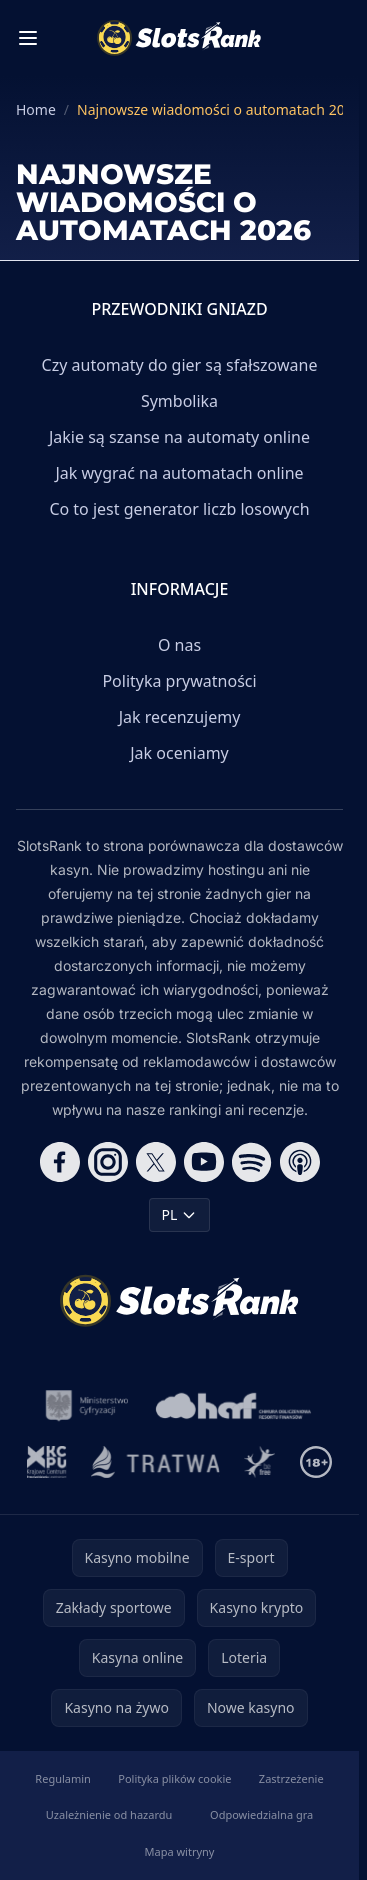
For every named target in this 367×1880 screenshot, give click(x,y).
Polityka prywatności (179, 681)
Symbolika (179, 401)
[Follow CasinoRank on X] (156, 1162)
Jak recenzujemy (180, 717)
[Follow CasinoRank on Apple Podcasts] (300, 1162)
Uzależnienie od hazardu (109, 1814)
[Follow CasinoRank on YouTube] (204, 1162)
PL (180, 1214)
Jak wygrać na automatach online (179, 473)
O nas (179, 645)
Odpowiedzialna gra (261, 1814)
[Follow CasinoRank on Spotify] (252, 1162)
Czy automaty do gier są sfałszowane (180, 365)
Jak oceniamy (179, 753)
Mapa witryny (180, 1851)
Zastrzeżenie (291, 1778)
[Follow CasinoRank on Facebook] (60, 1162)
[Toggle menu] (28, 38)
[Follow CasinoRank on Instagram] (108, 1162)
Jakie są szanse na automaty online (179, 437)
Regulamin (63, 1778)
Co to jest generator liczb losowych (179, 509)
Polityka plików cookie (174, 1778)
